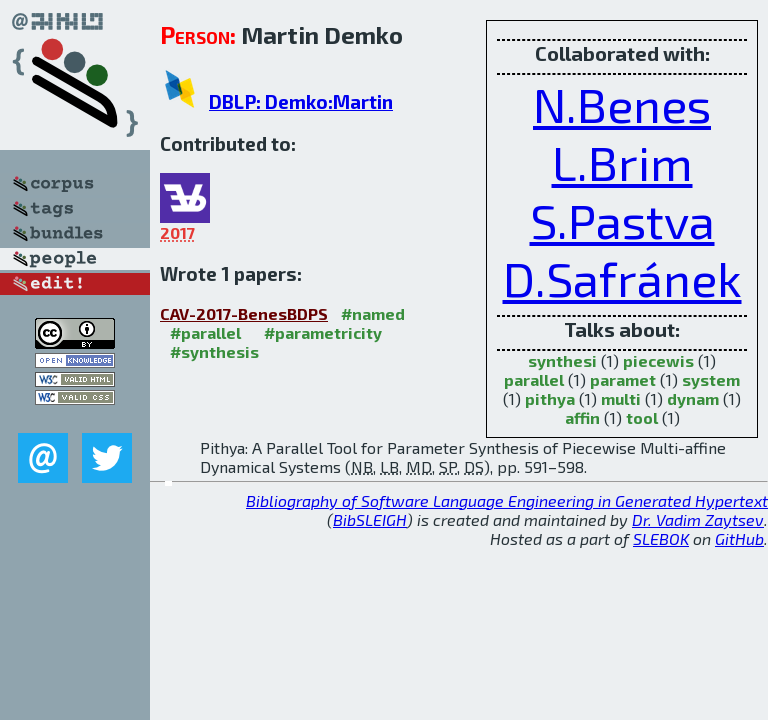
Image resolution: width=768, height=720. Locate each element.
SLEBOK (661, 538)
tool (642, 417)
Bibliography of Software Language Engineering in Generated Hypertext (507, 500)
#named (373, 313)
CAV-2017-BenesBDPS (244, 313)
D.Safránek (622, 278)
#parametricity (323, 332)
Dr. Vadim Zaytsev (698, 519)
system (711, 379)
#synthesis (214, 351)
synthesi (562, 360)
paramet (623, 379)
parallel (534, 379)
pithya (550, 398)
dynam (693, 398)
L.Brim (622, 162)
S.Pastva (622, 220)
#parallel (205, 332)
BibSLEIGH (370, 519)
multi (621, 398)
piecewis (658, 360)
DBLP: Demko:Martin (301, 101)
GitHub (739, 538)
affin (582, 417)
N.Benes (622, 104)
